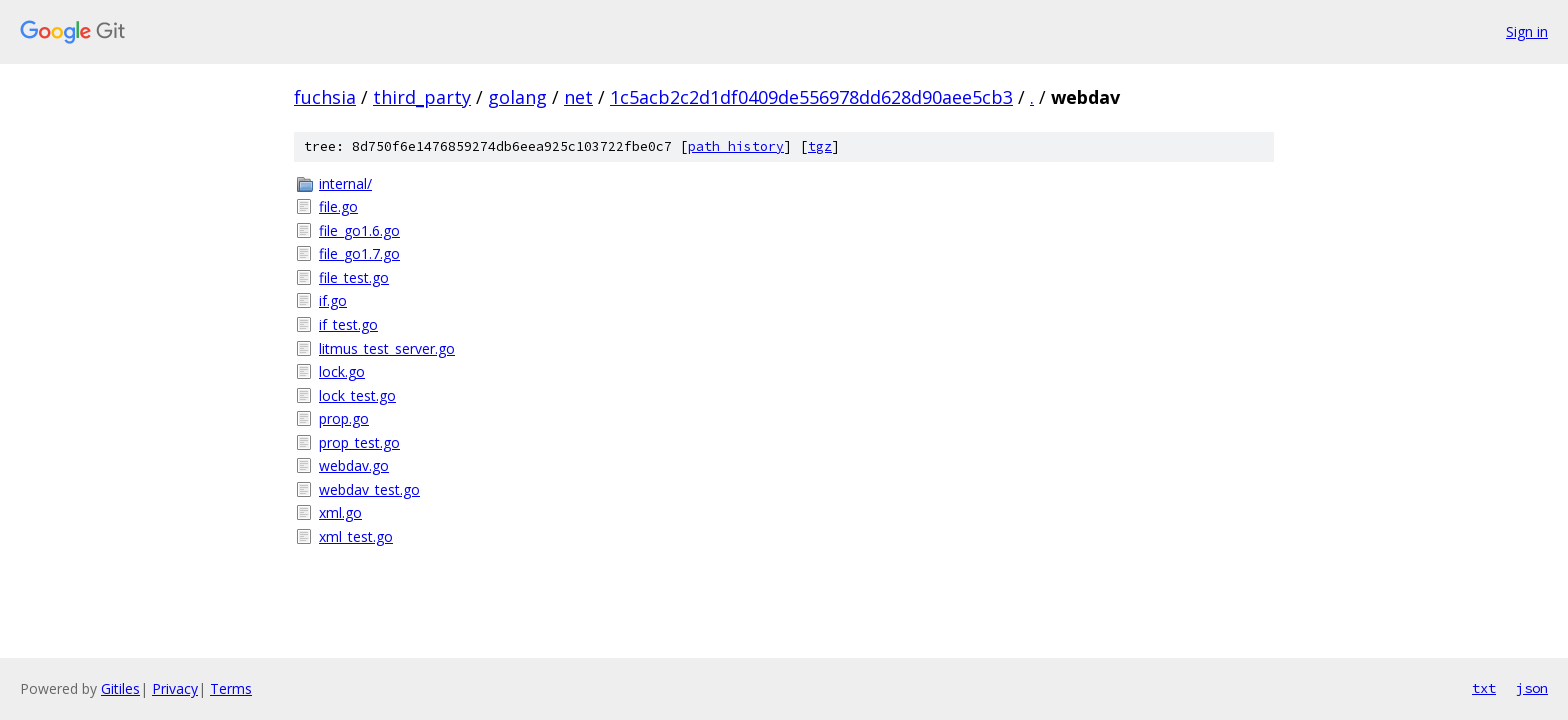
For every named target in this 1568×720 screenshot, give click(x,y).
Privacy (175, 688)
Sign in (1527, 31)
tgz (820, 146)
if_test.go (348, 324)
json (1532, 688)
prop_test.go (359, 442)
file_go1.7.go (359, 253)
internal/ (345, 183)
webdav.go (354, 465)
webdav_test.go (369, 489)
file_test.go (354, 277)
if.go (333, 300)
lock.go (342, 371)
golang (517, 97)
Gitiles (120, 688)
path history (736, 146)
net (578, 97)
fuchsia (325, 97)
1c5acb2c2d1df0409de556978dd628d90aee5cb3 (811, 97)
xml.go (340, 512)
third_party (422, 97)
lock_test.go (357, 395)
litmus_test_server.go (387, 348)
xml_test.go (356, 536)
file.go (338, 206)
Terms (231, 688)
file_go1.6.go (359, 230)
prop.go (344, 418)
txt (1484, 688)
